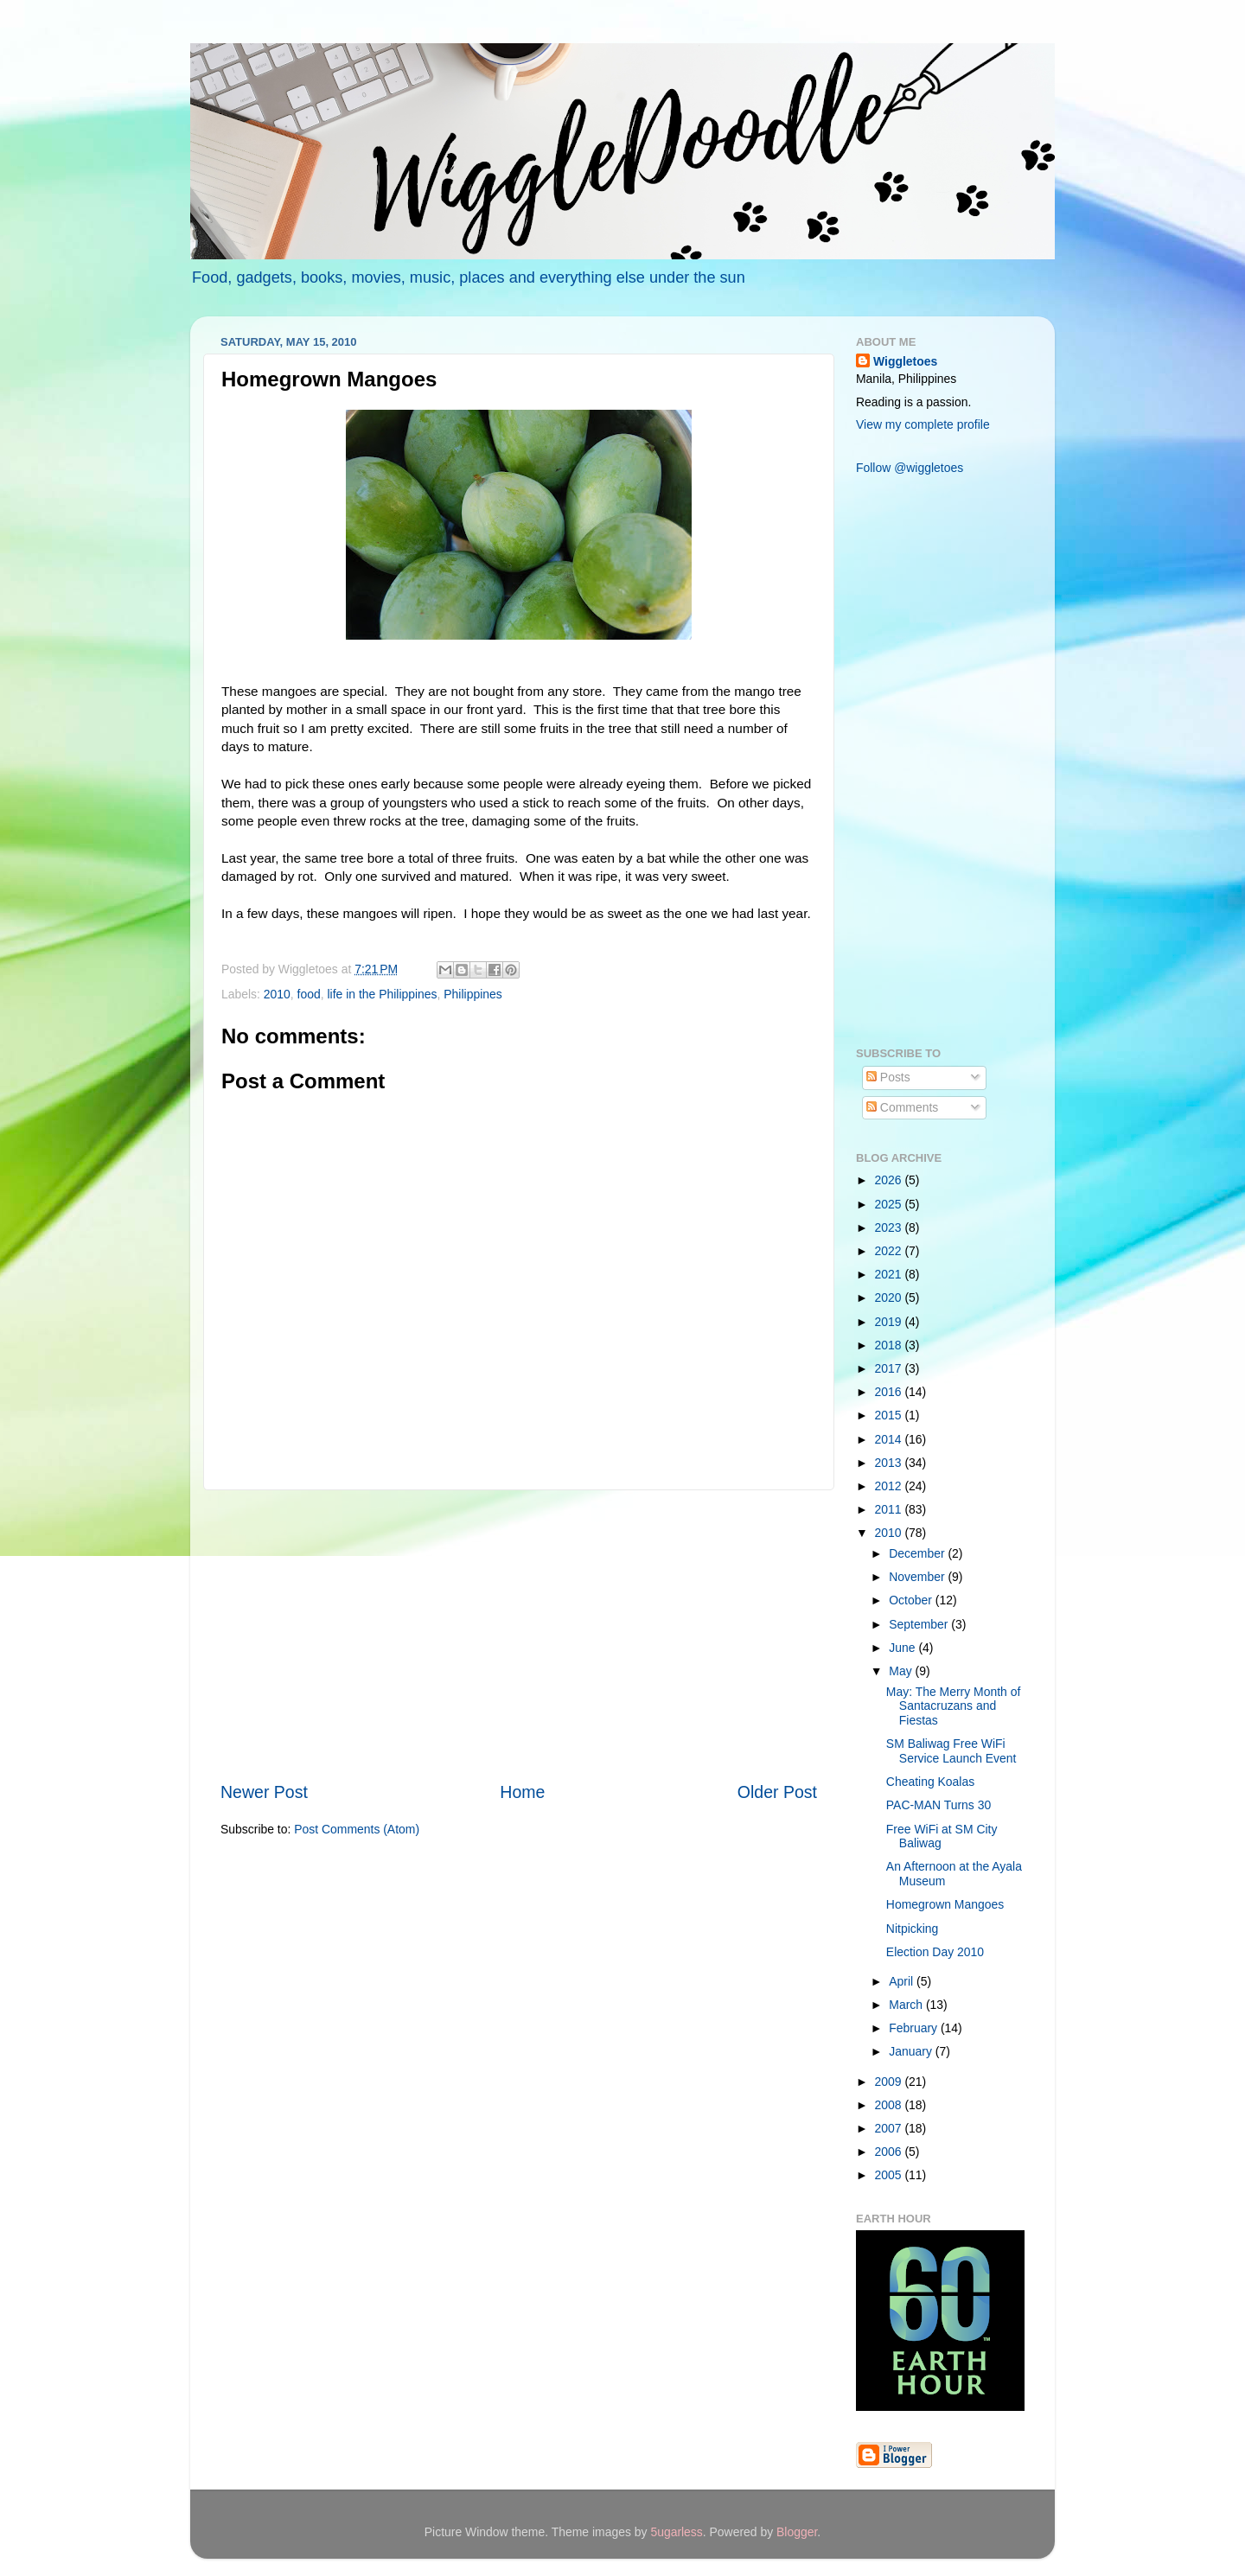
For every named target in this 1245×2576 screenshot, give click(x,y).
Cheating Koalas (930, 1782)
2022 (890, 1251)
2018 (890, 1345)
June (903, 1648)
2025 (890, 1204)
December (918, 1553)
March (907, 2005)
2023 (890, 1227)
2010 (277, 994)
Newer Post (264, 1791)
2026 (890, 1180)
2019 (890, 1322)
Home (522, 1791)
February (915, 2028)
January (912, 2051)
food (309, 994)
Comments (902, 1107)
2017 (890, 1368)
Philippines (472, 994)
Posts (888, 1077)
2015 (890, 1415)
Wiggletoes (905, 361)
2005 (890, 2175)
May (902, 1671)
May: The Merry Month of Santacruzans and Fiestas (953, 1706)
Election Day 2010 (935, 1952)
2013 (890, 1463)
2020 (890, 1297)
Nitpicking (912, 1928)
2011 (890, 1509)
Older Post (777, 1791)
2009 (890, 2081)
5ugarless (676, 2532)
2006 (890, 2151)
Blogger (796, 2532)
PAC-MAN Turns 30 (938, 1805)
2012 (890, 1486)
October (912, 1600)
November (918, 1577)
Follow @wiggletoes (909, 468)
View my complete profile (923, 424)
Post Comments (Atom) (356, 1829)
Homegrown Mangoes (945, 1904)
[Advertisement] (518, 1635)
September (920, 1624)
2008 (890, 2105)
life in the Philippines (382, 994)
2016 (890, 1392)
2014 (890, 1439)
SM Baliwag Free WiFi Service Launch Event (951, 1751)
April (902, 1981)
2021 (890, 1274)
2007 (890, 2128)
